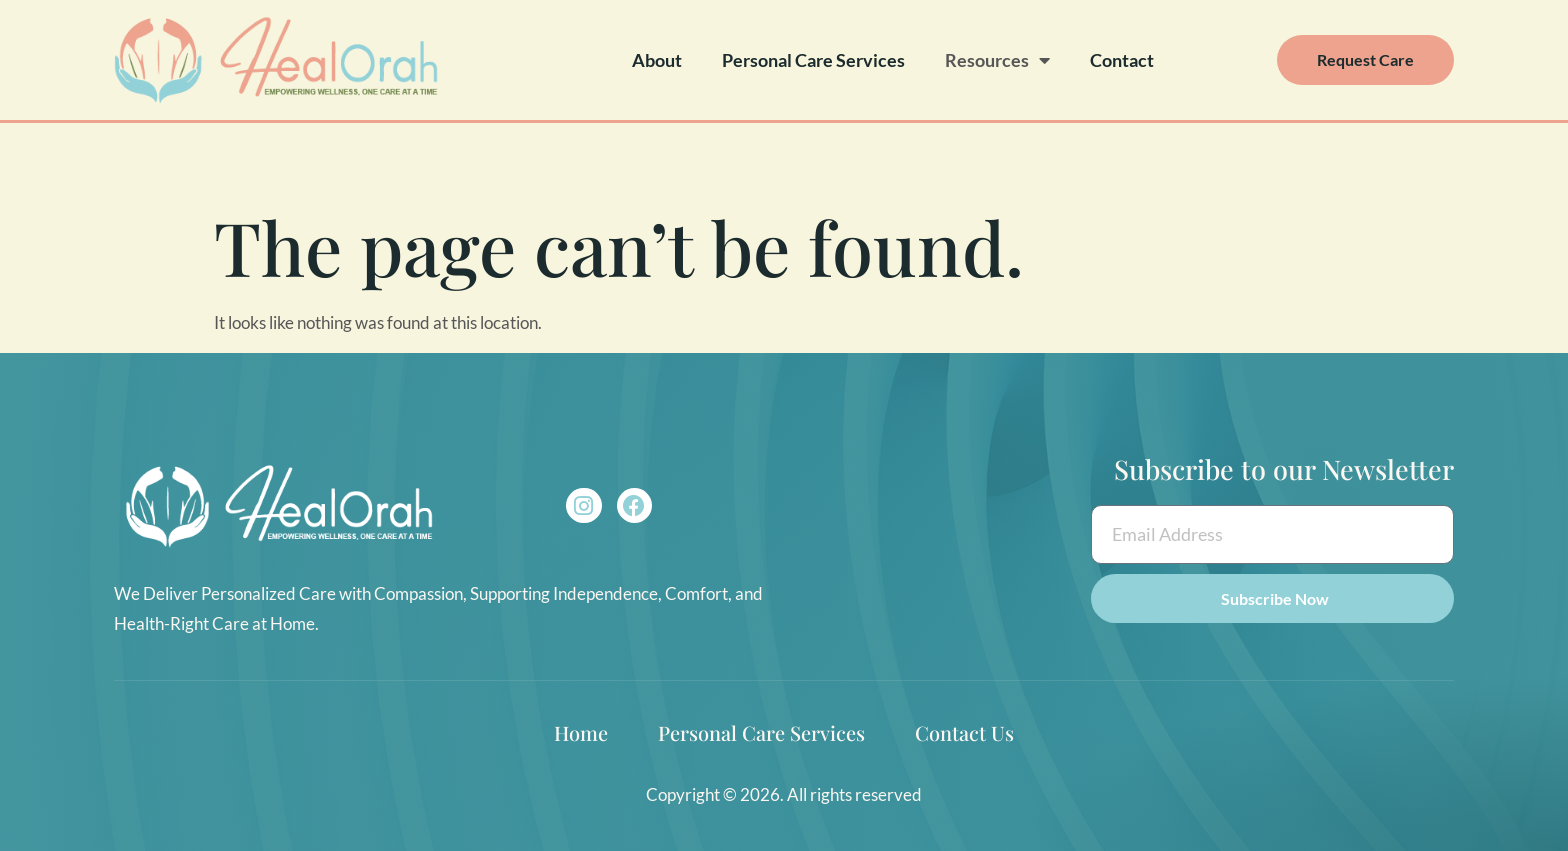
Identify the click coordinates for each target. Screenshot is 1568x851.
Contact (1122, 60)
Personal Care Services (813, 60)
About (657, 60)
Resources (997, 60)
